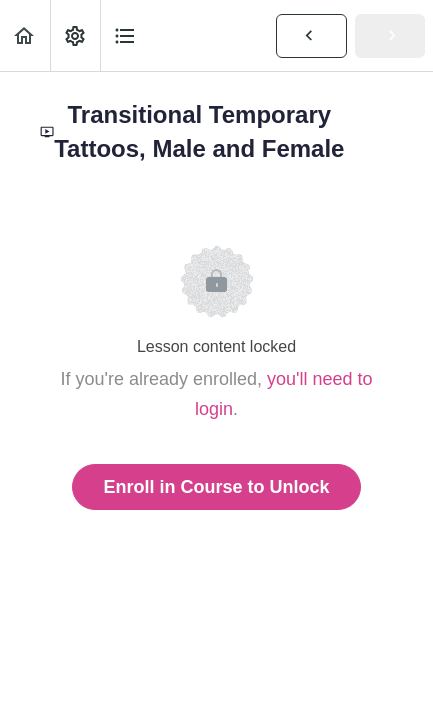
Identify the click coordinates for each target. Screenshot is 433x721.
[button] (25, 35)
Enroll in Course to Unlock (216, 487)
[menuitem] (75, 35)
